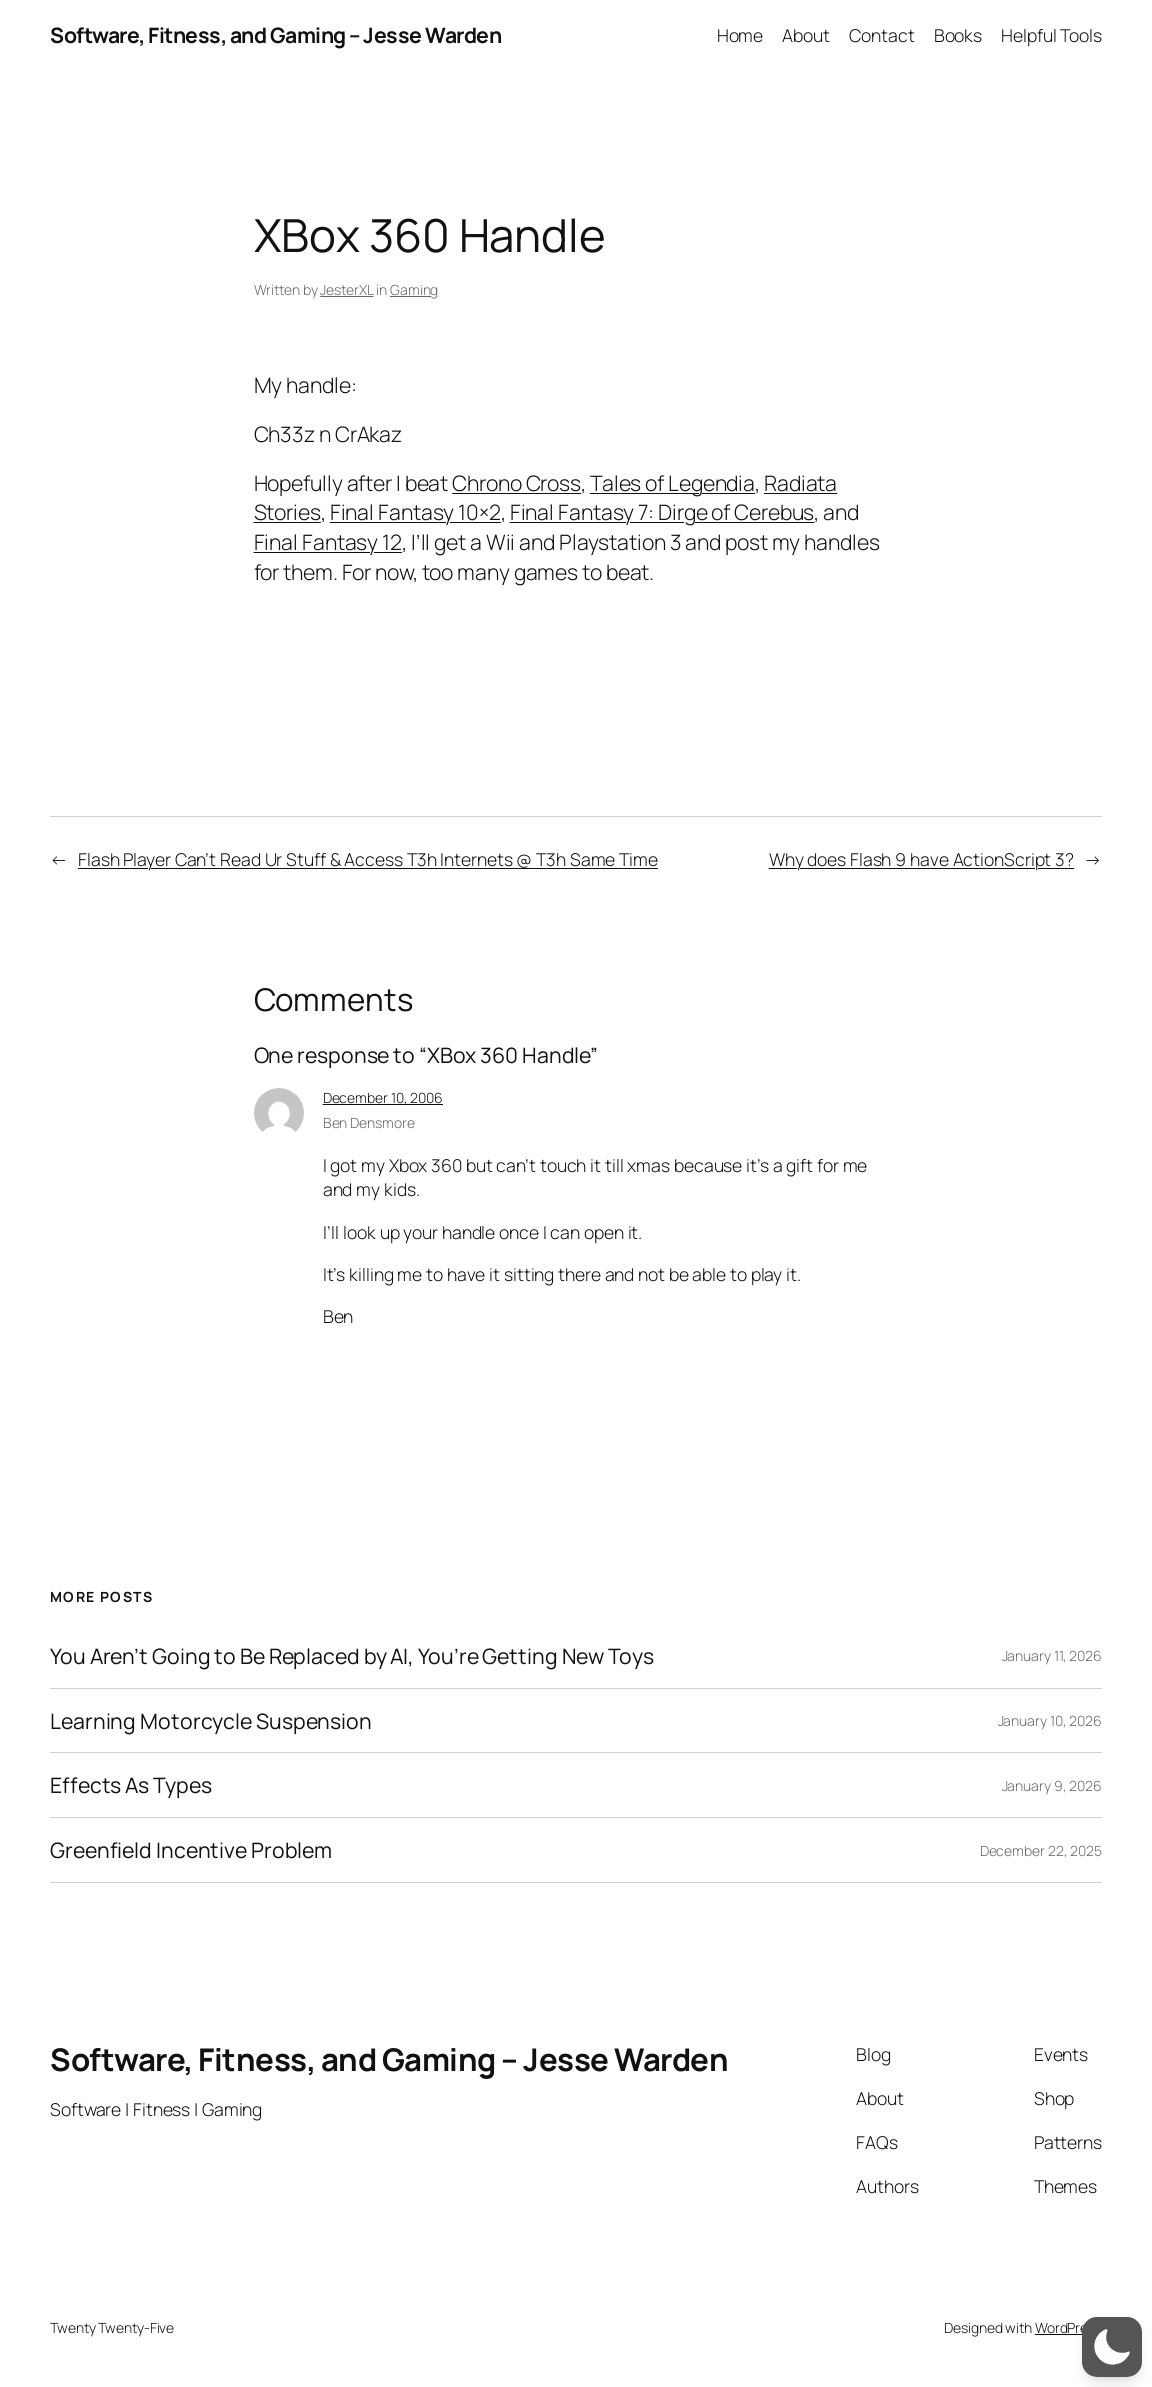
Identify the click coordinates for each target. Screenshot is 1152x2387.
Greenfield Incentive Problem (191, 1850)
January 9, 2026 (1052, 1785)
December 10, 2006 (383, 1097)
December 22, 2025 (1041, 1850)
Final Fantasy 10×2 (415, 511)
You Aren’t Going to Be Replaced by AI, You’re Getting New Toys (352, 1656)
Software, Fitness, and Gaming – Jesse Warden (275, 34)
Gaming (414, 289)
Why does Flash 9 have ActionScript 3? (921, 859)
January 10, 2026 (1050, 1720)
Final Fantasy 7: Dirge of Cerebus (662, 511)
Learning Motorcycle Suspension (211, 1721)
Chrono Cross (516, 482)
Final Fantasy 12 (328, 541)
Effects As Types (130, 1785)
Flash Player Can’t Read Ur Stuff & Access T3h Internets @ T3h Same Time (368, 859)
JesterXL (346, 289)
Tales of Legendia (672, 482)
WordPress (1068, 2327)
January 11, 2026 (1052, 1655)
